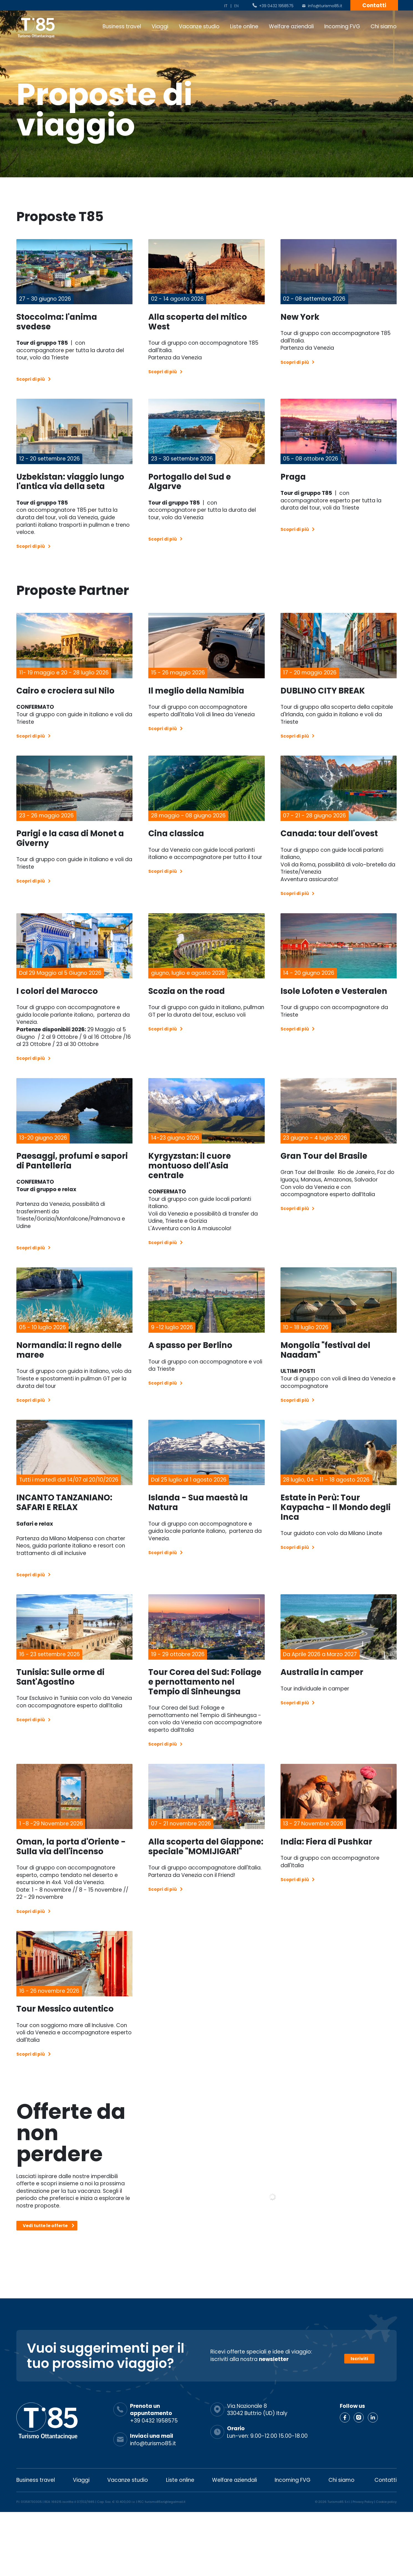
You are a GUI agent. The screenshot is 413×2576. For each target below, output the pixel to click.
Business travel (122, 26)
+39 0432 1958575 (276, 6)
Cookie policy (386, 2566)
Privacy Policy (363, 2566)
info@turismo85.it (325, 6)
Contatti (374, 5)
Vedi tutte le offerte (51, 2295)
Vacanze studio (199, 26)
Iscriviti (359, 2419)
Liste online (244, 26)
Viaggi (160, 26)
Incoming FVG (342, 26)
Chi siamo (384, 26)
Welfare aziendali (291, 26)
